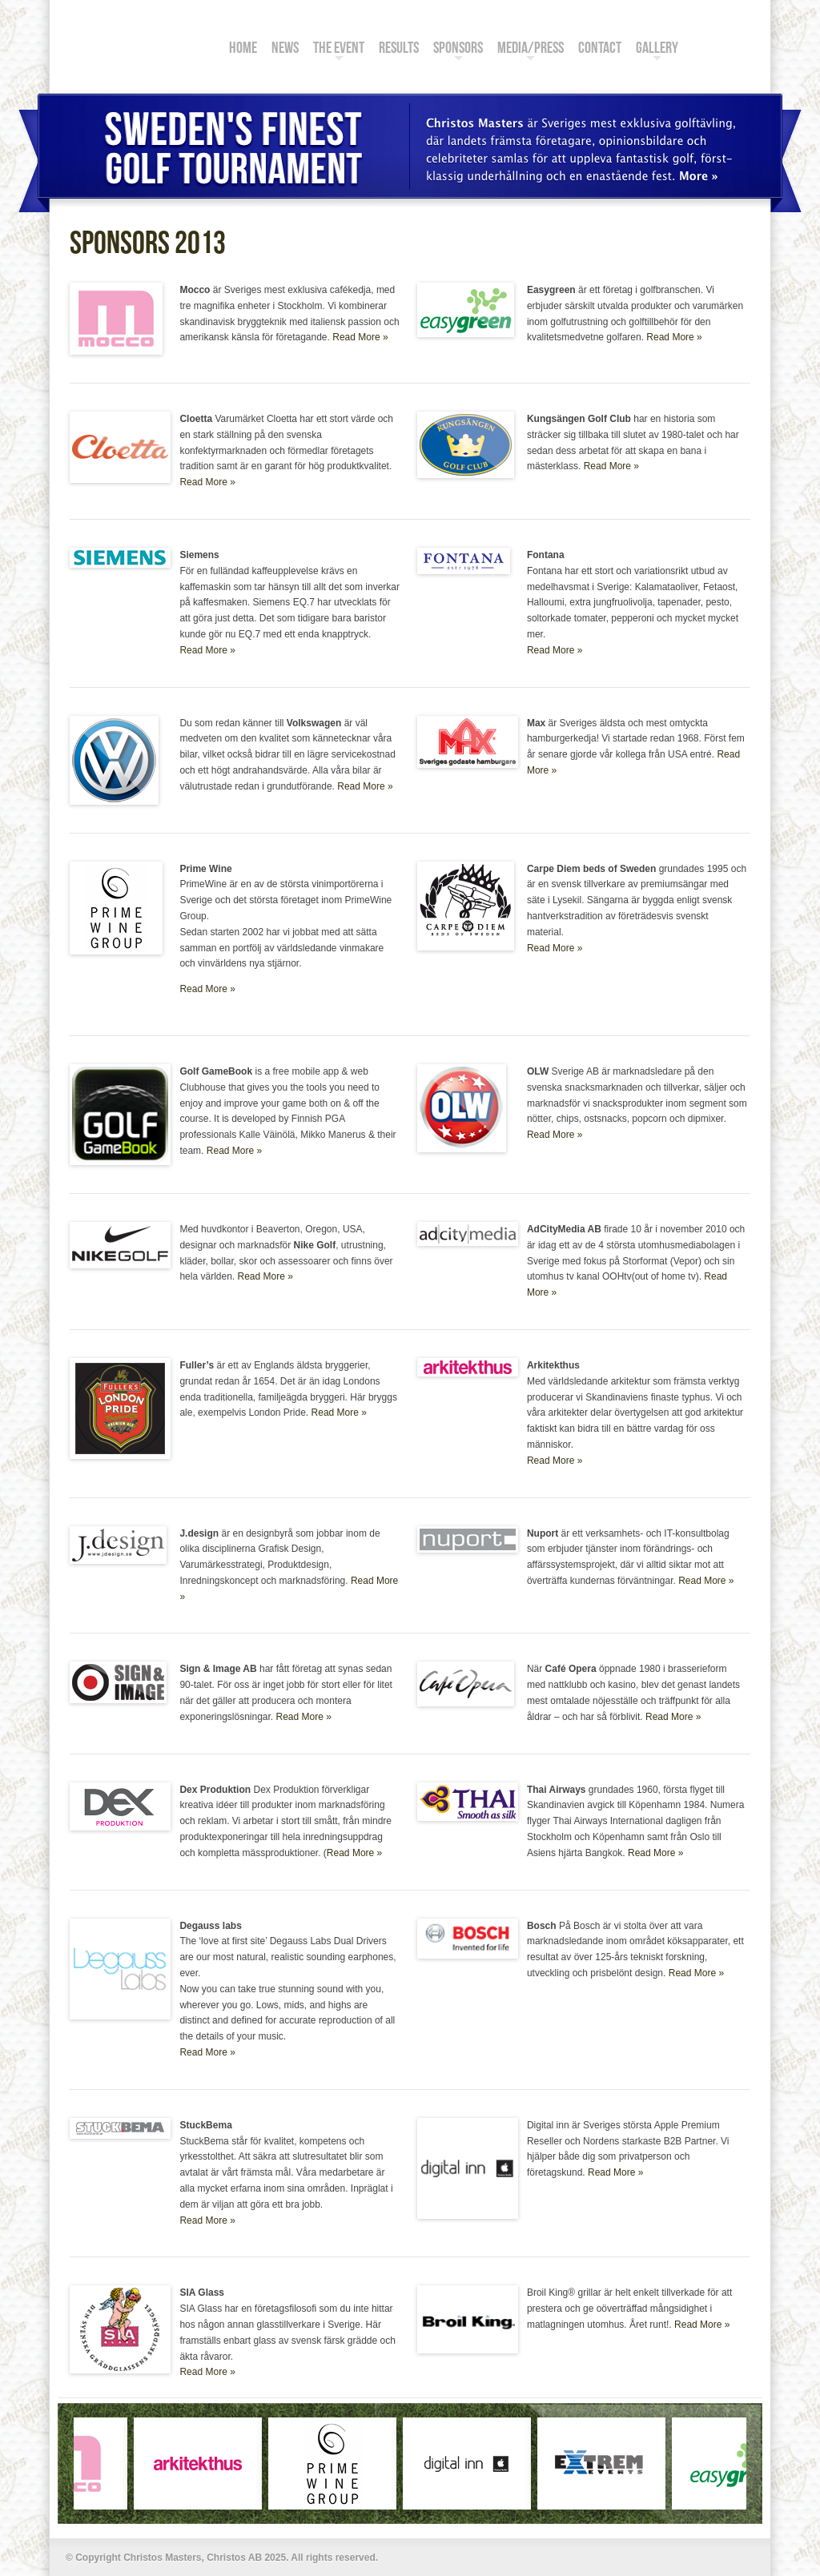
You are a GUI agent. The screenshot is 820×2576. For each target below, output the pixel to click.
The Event (338, 50)
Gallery (657, 50)
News (285, 50)
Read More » (360, 337)
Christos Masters (134, 38)
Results (399, 50)
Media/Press (530, 50)
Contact (599, 50)
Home (243, 50)
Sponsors (458, 50)
